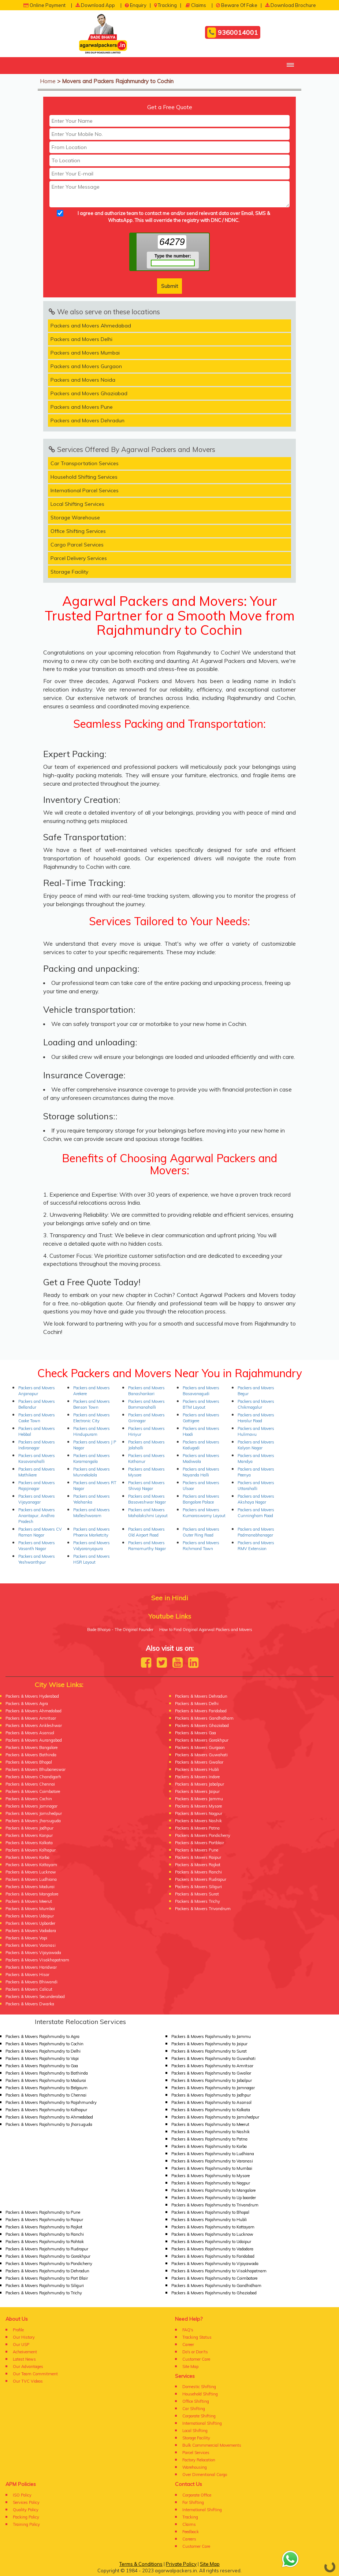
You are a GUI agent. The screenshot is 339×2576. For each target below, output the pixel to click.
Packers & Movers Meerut (28, 1901)
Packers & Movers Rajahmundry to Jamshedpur (215, 2117)
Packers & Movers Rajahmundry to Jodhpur (211, 2095)
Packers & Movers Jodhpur (29, 1828)
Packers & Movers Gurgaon (200, 1747)
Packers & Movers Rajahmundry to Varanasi (212, 2161)
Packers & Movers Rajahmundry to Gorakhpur (47, 2256)
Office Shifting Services (78, 531)
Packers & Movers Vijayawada (33, 1952)
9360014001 (232, 32)
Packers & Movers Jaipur (197, 1791)
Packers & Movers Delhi (197, 1703)
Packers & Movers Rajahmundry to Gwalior (211, 2073)
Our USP (21, 2344)
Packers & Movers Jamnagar (31, 1806)
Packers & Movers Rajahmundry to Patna (209, 2139)
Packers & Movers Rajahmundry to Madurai (45, 2080)
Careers (189, 2539)
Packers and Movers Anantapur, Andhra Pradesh (36, 1515)
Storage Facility (69, 571)
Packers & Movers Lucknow (30, 1872)
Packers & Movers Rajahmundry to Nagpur (210, 2183)
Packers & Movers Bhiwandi (31, 1981)
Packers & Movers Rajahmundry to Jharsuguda (48, 2124)
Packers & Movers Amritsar (30, 1718)
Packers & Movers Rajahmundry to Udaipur (211, 2241)
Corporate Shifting (199, 2416)
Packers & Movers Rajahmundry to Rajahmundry (51, 2102)
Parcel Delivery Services (79, 558)
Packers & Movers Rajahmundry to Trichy (43, 2292)
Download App (95, 5)
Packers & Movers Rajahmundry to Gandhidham (216, 2285)
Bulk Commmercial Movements (211, 2445)
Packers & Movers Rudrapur (200, 1879)
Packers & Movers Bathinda (30, 1754)
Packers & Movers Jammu (199, 1798)
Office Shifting (195, 2401)
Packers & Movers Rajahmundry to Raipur (44, 2219)
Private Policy (181, 2564)
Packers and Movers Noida (83, 380)
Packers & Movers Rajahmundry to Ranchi (44, 2234)
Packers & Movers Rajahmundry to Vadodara (212, 2248)
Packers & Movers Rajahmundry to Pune (42, 2212)
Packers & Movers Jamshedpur (33, 1813)
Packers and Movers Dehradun (87, 420)
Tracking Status (197, 2337)
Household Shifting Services (84, 477)
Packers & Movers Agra (26, 1703)
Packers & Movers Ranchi (198, 1872)
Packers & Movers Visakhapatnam (37, 1959)
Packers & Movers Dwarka (29, 2003)
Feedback (190, 2531)
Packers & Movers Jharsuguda (33, 1820)
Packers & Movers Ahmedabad (33, 1710)
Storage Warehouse (75, 517)
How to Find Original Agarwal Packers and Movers (205, 1629)
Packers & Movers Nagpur (198, 1813)
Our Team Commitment (35, 2373)
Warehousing (194, 2467)
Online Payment (44, 5)
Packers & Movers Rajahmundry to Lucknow (212, 2234)
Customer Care (196, 2359)
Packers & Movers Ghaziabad (202, 1725)
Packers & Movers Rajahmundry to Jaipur (209, 2043)
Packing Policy (26, 2517)
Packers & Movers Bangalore (31, 1747)
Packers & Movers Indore (197, 1776)
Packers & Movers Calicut (28, 1989)
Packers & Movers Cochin (28, 1798)
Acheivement (25, 2351)
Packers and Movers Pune (82, 407)
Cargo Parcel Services (77, 544)
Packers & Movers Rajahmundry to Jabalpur (211, 2080)
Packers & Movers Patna (197, 1828)
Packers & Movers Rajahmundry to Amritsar (212, 2065)
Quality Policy (25, 2509)
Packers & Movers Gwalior (199, 1762)
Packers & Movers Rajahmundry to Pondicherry (48, 2263)
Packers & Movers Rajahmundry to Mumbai (211, 2168)
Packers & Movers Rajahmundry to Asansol (211, 2102)
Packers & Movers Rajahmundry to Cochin (44, 2043)
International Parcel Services (85, 490)
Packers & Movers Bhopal (28, 1762)
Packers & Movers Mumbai (30, 1908)
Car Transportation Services (85, 463)
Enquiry (135, 5)
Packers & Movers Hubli (197, 1769)
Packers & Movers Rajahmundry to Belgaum (46, 2087)
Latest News (24, 2359)
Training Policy (26, 2524)
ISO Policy (22, 2495)
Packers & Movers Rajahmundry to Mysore (210, 2175)
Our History (24, 2337)
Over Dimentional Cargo (204, 2474)
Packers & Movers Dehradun (201, 1696)
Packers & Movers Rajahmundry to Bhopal (210, 2212)
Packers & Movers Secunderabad (35, 1996)
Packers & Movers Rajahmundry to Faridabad (212, 2256)
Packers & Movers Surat (197, 1894)
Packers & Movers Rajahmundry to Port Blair (46, 2278)
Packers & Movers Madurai (30, 1886)
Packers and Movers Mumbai (85, 352)
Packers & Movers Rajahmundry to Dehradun (47, 2270)
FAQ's (187, 2329)
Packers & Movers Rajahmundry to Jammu (211, 2036)
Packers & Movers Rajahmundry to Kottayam (212, 2227)
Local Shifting (195, 2430)
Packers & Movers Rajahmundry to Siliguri (44, 2285)
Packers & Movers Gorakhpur (201, 1740)
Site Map (190, 2366)
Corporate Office (196, 2495)
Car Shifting (193, 2408)
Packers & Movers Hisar (27, 1974)
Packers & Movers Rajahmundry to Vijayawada (214, 2263)
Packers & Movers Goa (195, 1732)
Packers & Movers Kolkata (29, 1842)
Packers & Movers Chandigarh (33, 1776)
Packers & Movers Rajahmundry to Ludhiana (212, 2153)
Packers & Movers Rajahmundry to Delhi (43, 2051)
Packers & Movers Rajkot (197, 1864)
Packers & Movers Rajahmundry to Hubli (209, 2219)
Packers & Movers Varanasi (30, 1945)
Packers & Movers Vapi (26, 1938)
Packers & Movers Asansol (29, 1732)
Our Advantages (28, 2366)
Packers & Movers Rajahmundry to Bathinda (46, 2073)
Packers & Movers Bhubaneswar (35, 1769)
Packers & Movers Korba (27, 1857)
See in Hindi (169, 1598)
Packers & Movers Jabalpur (199, 1784)
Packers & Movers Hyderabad (32, 1696)
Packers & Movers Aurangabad (33, 1740)
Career (188, 2344)
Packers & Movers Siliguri (198, 1886)
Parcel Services (195, 2452)
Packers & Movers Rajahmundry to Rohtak (44, 2241)
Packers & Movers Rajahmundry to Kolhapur (46, 2109)
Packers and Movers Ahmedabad (91, 325)
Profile (18, 2329)
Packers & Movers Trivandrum (203, 1908)
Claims (196, 5)
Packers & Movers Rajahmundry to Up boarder (213, 2197)
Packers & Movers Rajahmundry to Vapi (42, 2058)
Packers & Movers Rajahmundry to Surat (209, 2051)
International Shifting (202, 2423)
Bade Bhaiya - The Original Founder (120, 1629)
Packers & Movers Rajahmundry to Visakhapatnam (219, 2270)
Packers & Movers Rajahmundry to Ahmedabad (49, 2117)
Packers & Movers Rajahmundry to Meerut (210, 2124)
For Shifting (193, 2502)
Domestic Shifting (199, 2386)
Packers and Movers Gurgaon (86, 366)
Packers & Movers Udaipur (29, 1916)
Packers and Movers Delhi (81, 339)
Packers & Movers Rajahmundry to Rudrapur (46, 2248)
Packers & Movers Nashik (198, 1820)
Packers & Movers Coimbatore (32, 1791)
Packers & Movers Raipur (198, 1857)
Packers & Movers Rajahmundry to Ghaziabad (214, 2292)
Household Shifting (200, 2394)
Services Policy (26, 2502)
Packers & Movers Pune (196, 1850)
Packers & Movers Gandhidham (204, 1718)
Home (48, 81)
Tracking (165, 5)
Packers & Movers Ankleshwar (33, 1725)
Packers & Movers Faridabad (201, 1710)
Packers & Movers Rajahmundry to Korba (209, 2146)
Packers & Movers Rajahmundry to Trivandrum (214, 2205)
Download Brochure (290, 5)
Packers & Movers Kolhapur (30, 1850)
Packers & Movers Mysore (198, 1806)
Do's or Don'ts (195, 2351)
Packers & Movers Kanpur (29, 1835)
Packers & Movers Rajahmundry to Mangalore (213, 2190)
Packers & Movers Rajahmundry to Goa (41, 2065)
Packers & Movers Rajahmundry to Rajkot (43, 2227)
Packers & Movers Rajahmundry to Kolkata (210, 2109)
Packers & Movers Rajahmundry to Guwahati (213, 2058)
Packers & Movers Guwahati (201, 1754)
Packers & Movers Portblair (199, 1842)
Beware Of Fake (236, 5)
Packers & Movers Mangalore (31, 1894)
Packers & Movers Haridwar (31, 1967)
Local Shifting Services (77, 504)
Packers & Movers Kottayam (31, 1864)
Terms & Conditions (141, 2564)
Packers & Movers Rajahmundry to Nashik (210, 2131)
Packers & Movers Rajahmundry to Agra (42, 2036)
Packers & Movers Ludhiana (31, 1879)
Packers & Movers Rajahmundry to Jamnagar (213, 2087)
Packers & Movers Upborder (30, 1923)
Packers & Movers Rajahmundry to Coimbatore (214, 2278)
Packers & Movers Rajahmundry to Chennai (45, 2095)
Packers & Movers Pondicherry (202, 1835)
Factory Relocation (198, 2459)
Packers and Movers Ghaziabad (89, 393)
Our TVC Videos (28, 2381)
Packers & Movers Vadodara (30, 1930)
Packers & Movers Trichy (197, 1901)
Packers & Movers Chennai (30, 1784)
